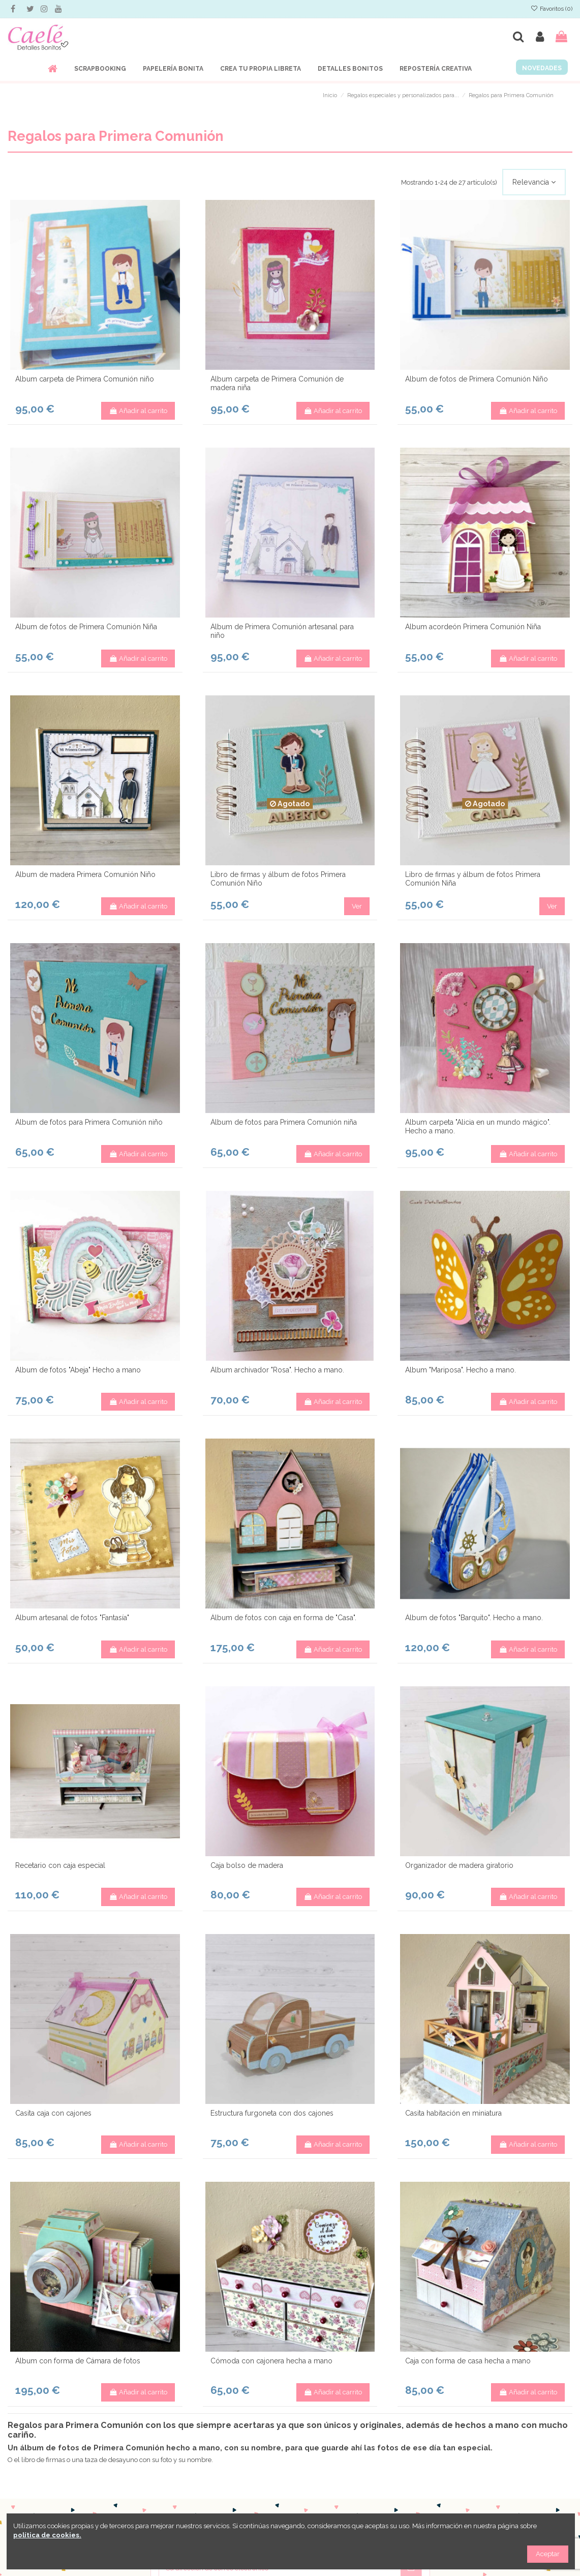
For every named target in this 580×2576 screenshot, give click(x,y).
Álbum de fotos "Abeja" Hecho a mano (78, 1370)
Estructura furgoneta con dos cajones (271, 2113)
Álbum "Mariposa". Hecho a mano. (460, 1370)
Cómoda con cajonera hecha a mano (271, 2361)
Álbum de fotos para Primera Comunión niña (283, 1122)
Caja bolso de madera (246, 1865)
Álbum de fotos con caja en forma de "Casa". (283, 1618)
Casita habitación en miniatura (453, 2113)
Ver (357, 906)
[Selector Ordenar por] (534, 182)
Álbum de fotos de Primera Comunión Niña (86, 627)
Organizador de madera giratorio (459, 1865)
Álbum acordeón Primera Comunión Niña (473, 627)
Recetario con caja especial (60, 1865)
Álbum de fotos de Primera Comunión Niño (476, 379)
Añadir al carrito (138, 411)
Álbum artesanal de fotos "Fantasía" (72, 1618)
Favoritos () (551, 8)
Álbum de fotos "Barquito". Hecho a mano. (474, 1618)
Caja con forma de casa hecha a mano (468, 2361)
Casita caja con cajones (53, 2113)
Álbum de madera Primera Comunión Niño (85, 874)
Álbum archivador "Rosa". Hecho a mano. (277, 1370)
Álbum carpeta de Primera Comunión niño (84, 379)
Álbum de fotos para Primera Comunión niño (89, 1122)
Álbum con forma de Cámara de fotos (77, 2361)
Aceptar (548, 2554)
